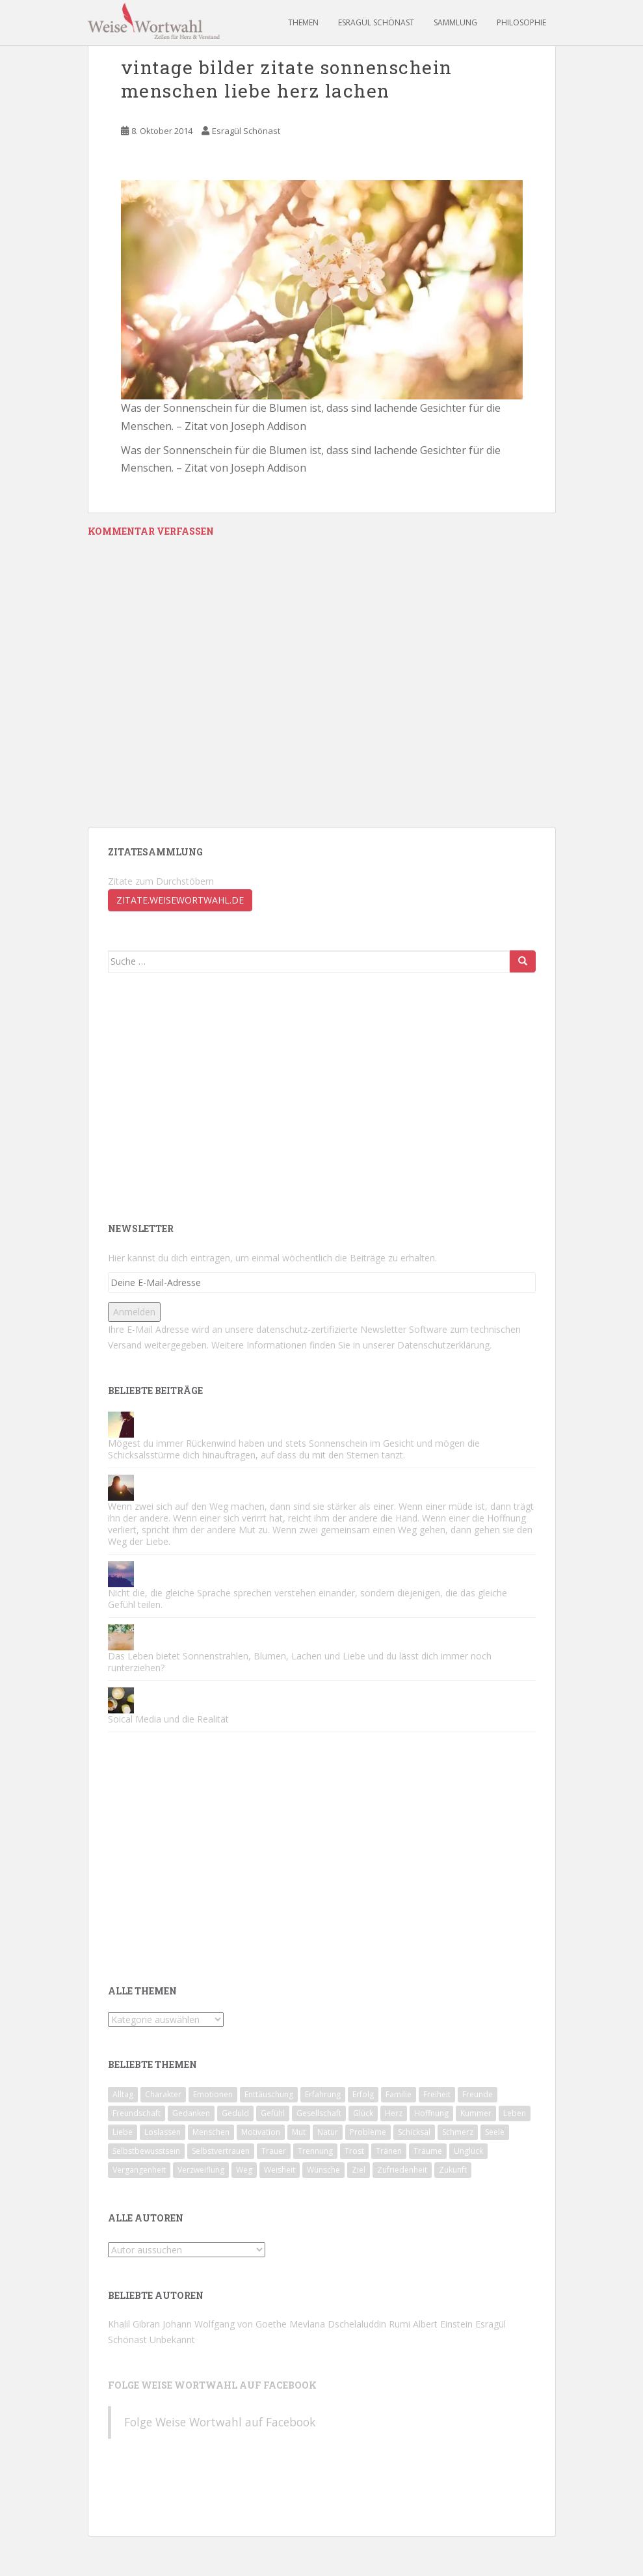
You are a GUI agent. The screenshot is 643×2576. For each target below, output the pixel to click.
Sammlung (455, 22)
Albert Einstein (443, 2324)
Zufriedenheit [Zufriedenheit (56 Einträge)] (402, 2169)
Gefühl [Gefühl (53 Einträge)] (273, 2113)
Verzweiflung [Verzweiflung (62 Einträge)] (200, 2169)
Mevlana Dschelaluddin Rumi (349, 2324)
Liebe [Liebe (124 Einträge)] (122, 2132)
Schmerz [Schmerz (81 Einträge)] (457, 2132)
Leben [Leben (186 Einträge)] (514, 2113)
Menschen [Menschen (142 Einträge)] (211, 2132)
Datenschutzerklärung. (444, 1345)
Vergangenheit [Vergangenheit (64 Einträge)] (139, 2169)
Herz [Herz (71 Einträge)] (393, 2113)
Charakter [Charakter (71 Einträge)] (163, 2094)
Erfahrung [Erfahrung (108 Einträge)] (323, 2094)
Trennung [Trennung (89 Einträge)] (315, 2150)
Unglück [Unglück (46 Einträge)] (468, 2150)
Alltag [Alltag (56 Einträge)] (122, 2094)
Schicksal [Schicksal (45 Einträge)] (414, 2132)
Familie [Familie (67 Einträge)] (399, 2094)
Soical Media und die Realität (168, 1719)
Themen (303, 22)
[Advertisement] (217, 1096)
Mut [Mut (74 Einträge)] (299, 2132)
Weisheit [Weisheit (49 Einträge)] (279, 2169)
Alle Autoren (145, 2218)
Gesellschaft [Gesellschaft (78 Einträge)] (318, 2113)
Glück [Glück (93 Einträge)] (363, 2113)
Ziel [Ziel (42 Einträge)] (358, 2169)
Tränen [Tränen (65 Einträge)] (389, 2150)
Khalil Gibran (134, 2324)
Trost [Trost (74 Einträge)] (354, 2150)
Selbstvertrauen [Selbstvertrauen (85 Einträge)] (221, 2150)
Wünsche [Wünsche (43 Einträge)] (323, 2169)
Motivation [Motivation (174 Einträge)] (260, 2132)
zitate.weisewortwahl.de (180, 900)
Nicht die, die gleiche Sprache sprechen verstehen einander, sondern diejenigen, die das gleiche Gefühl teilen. (307, 1599)
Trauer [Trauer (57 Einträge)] (273, 2150)
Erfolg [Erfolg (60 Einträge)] (363, 2094)
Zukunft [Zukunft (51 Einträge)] (453, 2169)
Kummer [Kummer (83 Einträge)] (476, 2113)
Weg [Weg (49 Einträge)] (244, 2169)
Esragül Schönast (376, 22)
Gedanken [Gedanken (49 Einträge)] (191, 2113)
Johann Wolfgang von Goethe (225, 2324)
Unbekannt (172, 2339)
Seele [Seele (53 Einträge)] (495, 2132)
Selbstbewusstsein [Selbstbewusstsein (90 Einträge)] (146, 2150)
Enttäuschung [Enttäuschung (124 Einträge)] (268, 2094)
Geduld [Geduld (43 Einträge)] (235, 2113)
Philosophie (521, 22)
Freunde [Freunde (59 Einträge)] (477, 2094)
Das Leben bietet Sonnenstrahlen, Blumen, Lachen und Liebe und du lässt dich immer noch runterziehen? (300, 1662)
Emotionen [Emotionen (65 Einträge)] (213, 2094)
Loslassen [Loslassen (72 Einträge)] (162, 2132)
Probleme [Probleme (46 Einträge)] (368, 2132)
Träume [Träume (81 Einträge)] (427, 2150)
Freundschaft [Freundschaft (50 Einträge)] (136, 2113)
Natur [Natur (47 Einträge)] (327, 2132)
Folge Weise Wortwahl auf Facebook (212, 2385)
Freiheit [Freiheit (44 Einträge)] (437, 2094)
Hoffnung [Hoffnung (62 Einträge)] (431, 2113)
